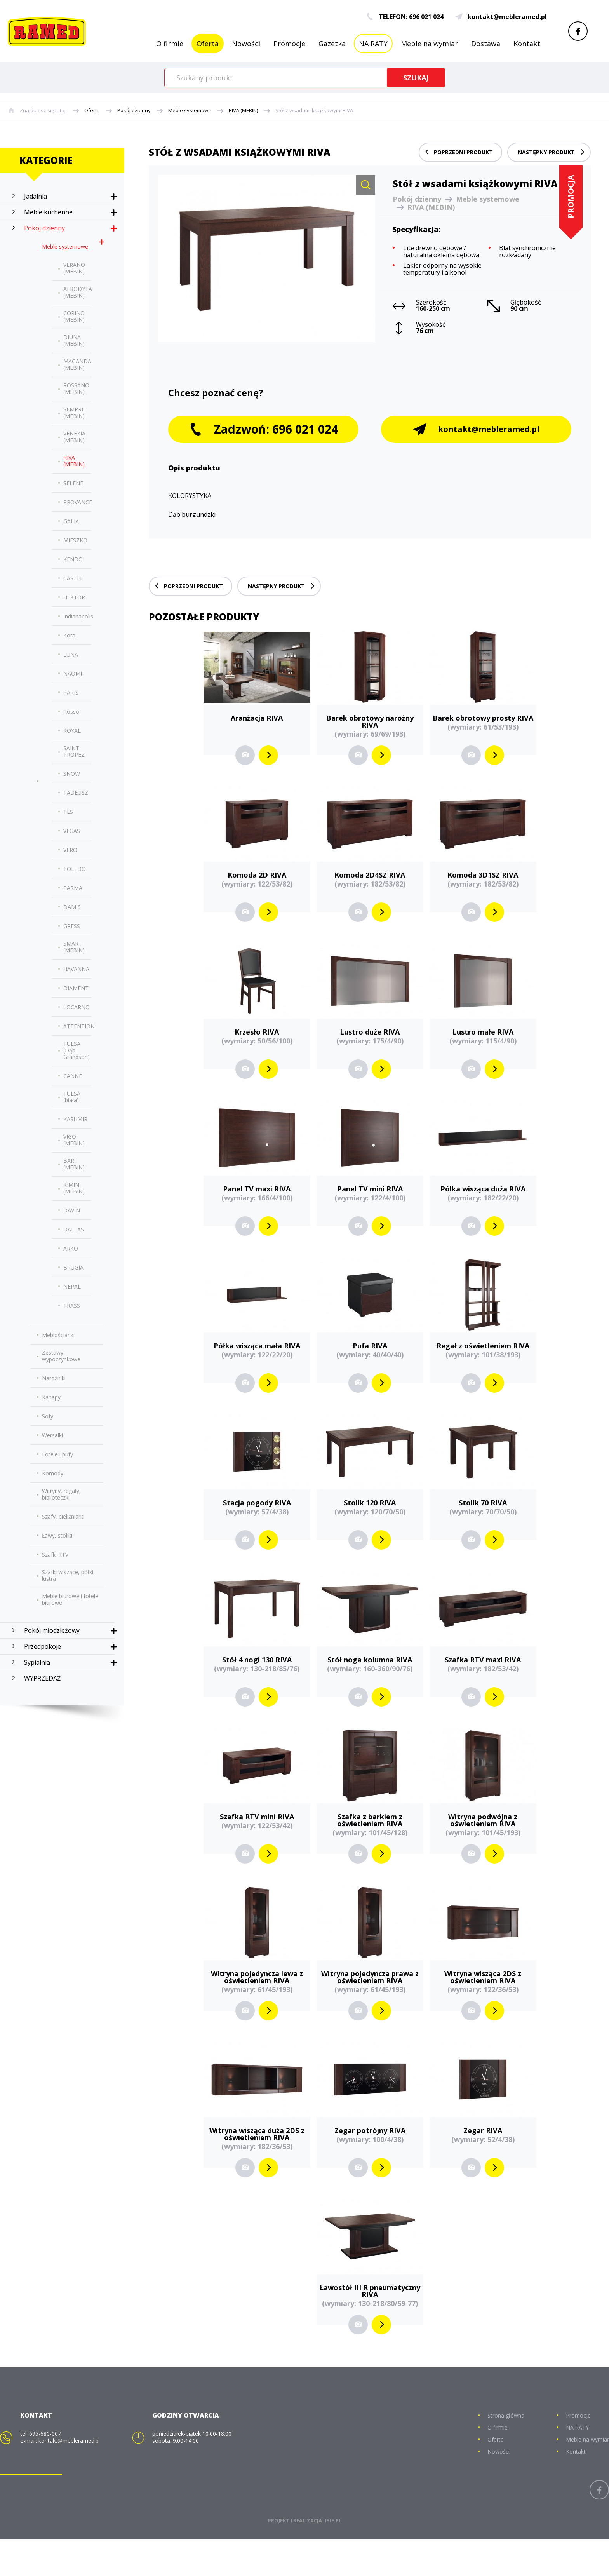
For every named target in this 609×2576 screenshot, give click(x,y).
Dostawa (485, 43)
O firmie (169, 43)
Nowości (246, 43)
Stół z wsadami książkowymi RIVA (314, 110)
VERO (70, 849)
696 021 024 (426, 17)
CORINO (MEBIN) (74, 316)
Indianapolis (78, 616)
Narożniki (54, 1378)
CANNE (72, 1076)
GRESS (71, 926)
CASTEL (73, 578)
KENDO (73, 559)
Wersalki (52, 1435)
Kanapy (51, 1397)
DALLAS (73, 1229)
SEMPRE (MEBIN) (74, 412)
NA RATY (373, 43)
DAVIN (71, 1210)
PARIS (70, 692)
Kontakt (526, 43)
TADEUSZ (75, 792)
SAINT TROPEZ (74, 751)
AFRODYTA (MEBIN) (77, 292)
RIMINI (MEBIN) (74, 1188)
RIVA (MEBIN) (243, 110)
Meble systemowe (189, 110)
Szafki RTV (55, 1554)
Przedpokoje (42, 1646)
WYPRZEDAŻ (42, 1678)
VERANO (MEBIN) (74, 268)
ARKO (70, 1248)
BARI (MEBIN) (74, 1163)
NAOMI (72, 673)
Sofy (47, 1416)
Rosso (71, 711)
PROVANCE (77, 502)
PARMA (72, 888)
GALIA (71, 521)
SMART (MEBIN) (74, 946)
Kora (69, 635)
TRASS (71, 1305)
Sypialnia (37, 1662)
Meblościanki (58, 1335)
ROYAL (72, 730)
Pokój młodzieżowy (52, 1630)
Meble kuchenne (48, 212)
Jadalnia (35, 196)
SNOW (71, 773)
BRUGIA (73, 1267)
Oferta (208, 43)
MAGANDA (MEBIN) (77, 364)
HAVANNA (76, 969)
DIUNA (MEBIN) (74, 340)
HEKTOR (74, 597)
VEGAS (71, 830)
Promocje (289, 43)
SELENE (73, 483)
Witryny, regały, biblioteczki (61, 1494)
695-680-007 (45, 2470)
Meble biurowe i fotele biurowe (70, 1599)
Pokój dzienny (134, 110)
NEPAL (72, 1286)
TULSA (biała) (71, 1096)
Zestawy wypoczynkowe (61, 1355)
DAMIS (72, 907)
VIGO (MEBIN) (74, 1139)
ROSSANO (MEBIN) (76, 388)
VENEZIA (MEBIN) (74, 436)
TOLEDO (74, 869)
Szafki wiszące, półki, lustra (68, 1575)
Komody (52, 1473)
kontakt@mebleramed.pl (501, 16)
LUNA (70, 654)
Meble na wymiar (429, 43)
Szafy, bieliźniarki (63, 1516)
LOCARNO (76, 1007)
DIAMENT (76, 988)
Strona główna (505, 2452)
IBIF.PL (333, 2556)
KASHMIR (75, 1119)
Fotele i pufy (57, 1454)
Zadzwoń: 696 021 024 (263, 466)
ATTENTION (79, 1026)
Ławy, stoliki (57, 1535)
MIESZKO (75, 540)
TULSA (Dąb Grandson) (76, 1050)
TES (68, 811)
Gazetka (332, 43)
